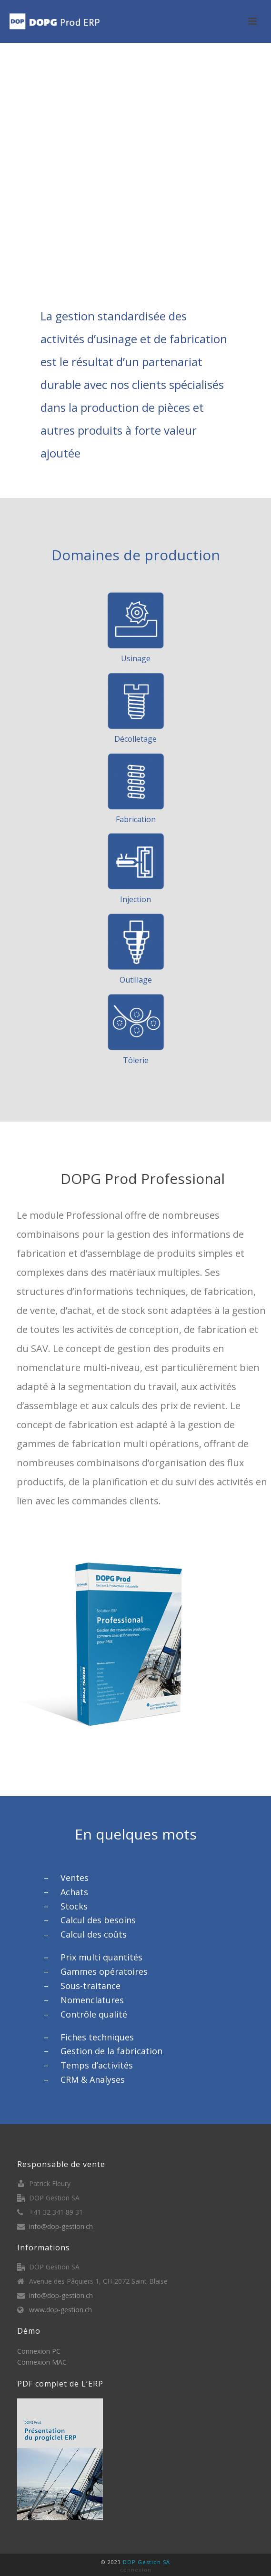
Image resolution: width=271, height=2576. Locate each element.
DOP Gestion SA (146, 2562)
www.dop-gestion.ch (60, 2310)
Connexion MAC (42, 2362)
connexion (135, 2569)
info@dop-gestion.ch (61, 2226)
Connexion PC (38, 2351)
